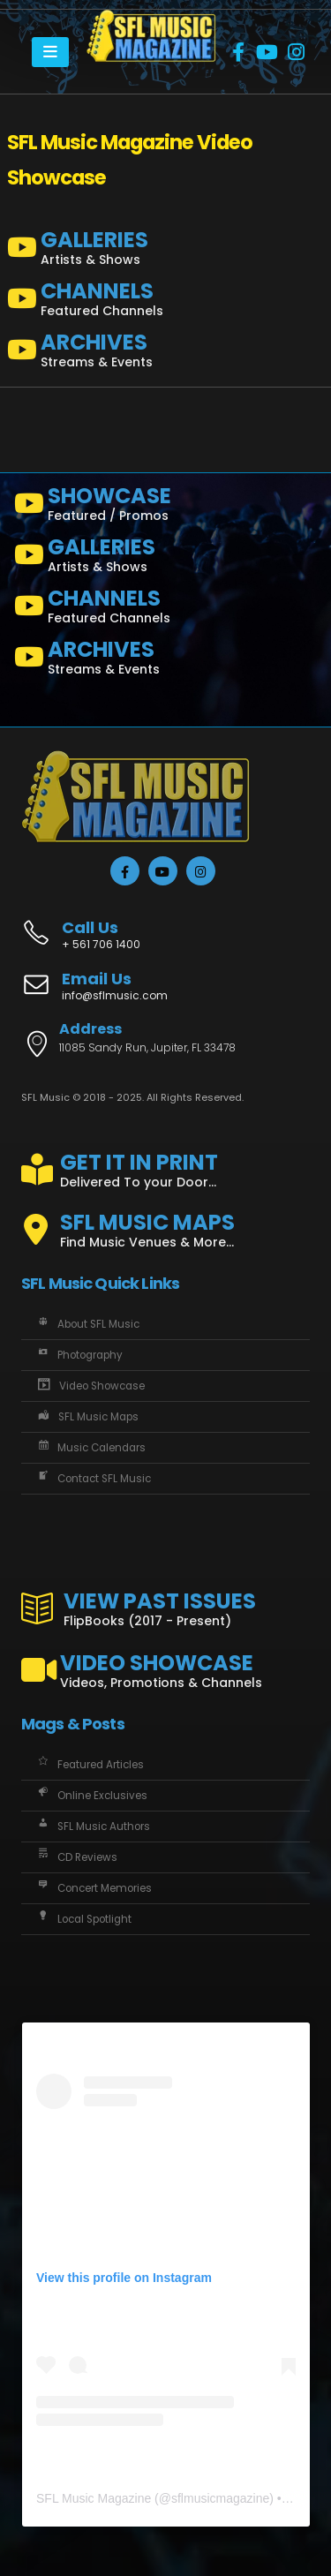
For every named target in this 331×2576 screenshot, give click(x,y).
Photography (78, 1355)
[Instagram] (296, 52)
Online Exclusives (90, 1796)
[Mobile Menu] (50, 52)
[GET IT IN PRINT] (165, 1167)
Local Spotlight (83, 1919)
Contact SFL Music (92, 1479)
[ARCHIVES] (165, 354)
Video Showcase (89, 1386)
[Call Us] (165, 925)
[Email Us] (165, 987)
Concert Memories (93, 1888)
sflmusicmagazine (220, 2498)
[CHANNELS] (165, 302)
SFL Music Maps (86, 1417)
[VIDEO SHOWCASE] (165, 1663)
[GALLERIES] (165, 251)
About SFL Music (86, 1324)
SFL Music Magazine (93, 2498)
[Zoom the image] (151, 19)
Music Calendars (90, 1448)
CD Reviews (75, 1857)
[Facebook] (238, 52)
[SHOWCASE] (165, 507)
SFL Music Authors (92, 1826)
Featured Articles (89, 1765)
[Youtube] (267, 52)
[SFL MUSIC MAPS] (165, 1222)
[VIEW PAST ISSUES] (165, 1605)
